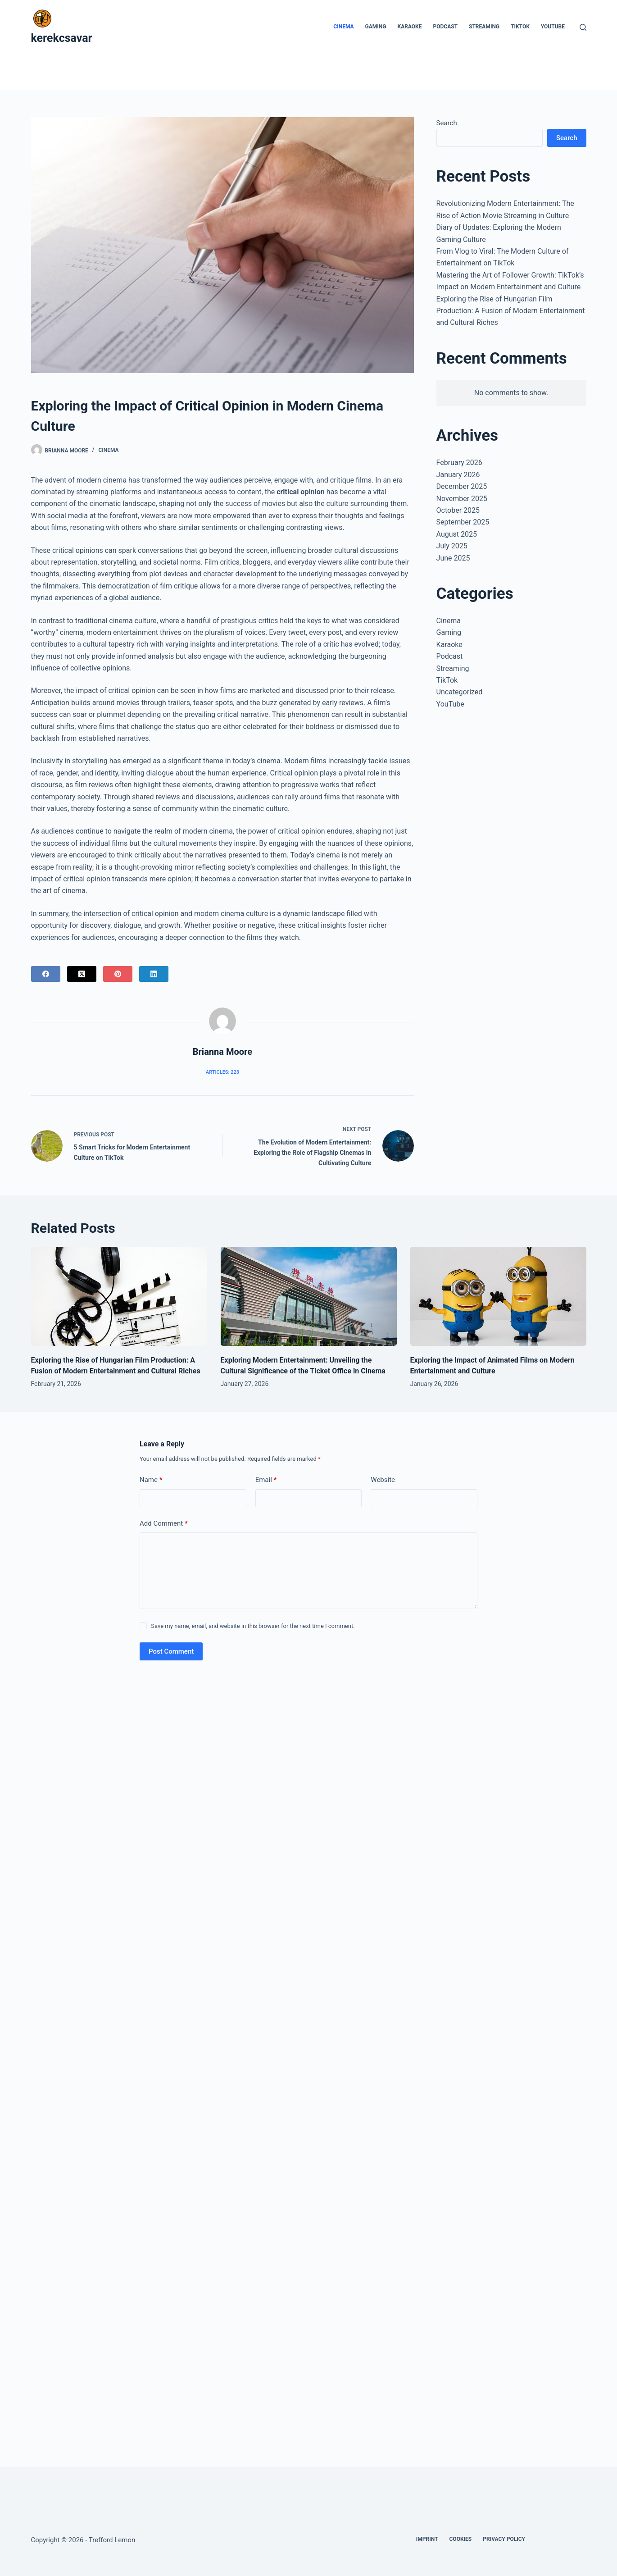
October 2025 (458, 510)
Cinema (343, 26)
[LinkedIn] (153, 974)
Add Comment (164, 1523)
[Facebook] (45, 974)
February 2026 (459, 462)
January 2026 (458, 474)
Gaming (375, 26)
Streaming (484, 26)
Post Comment (171, 1651)
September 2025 (463, 522)
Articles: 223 (222, 1072)
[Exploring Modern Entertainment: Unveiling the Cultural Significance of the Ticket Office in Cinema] (309, 1296)
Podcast (445, 26)
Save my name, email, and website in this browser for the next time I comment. (252, 1626)
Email (266, 1480)
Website (383, 1480)
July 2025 (451, 546)
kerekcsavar (61, 38)
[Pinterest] (117, 974)
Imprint (427, 2539)
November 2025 (461, 498)
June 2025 (453, 558)
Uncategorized (459, 692)
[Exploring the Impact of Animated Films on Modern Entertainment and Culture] (498, 1296)
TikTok (520, 26)
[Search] (583, 27)
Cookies (460, 2539)
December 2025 (461, 486)
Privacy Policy (504, 2539)
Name (151, 1480)
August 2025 (456, 534)
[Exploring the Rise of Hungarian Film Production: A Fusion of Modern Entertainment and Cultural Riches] (119, 1296)
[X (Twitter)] (81, 974)
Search (446, 123)
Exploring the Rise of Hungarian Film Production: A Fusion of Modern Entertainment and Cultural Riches (510, 311)
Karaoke (410, 26)
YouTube (553, 26)
